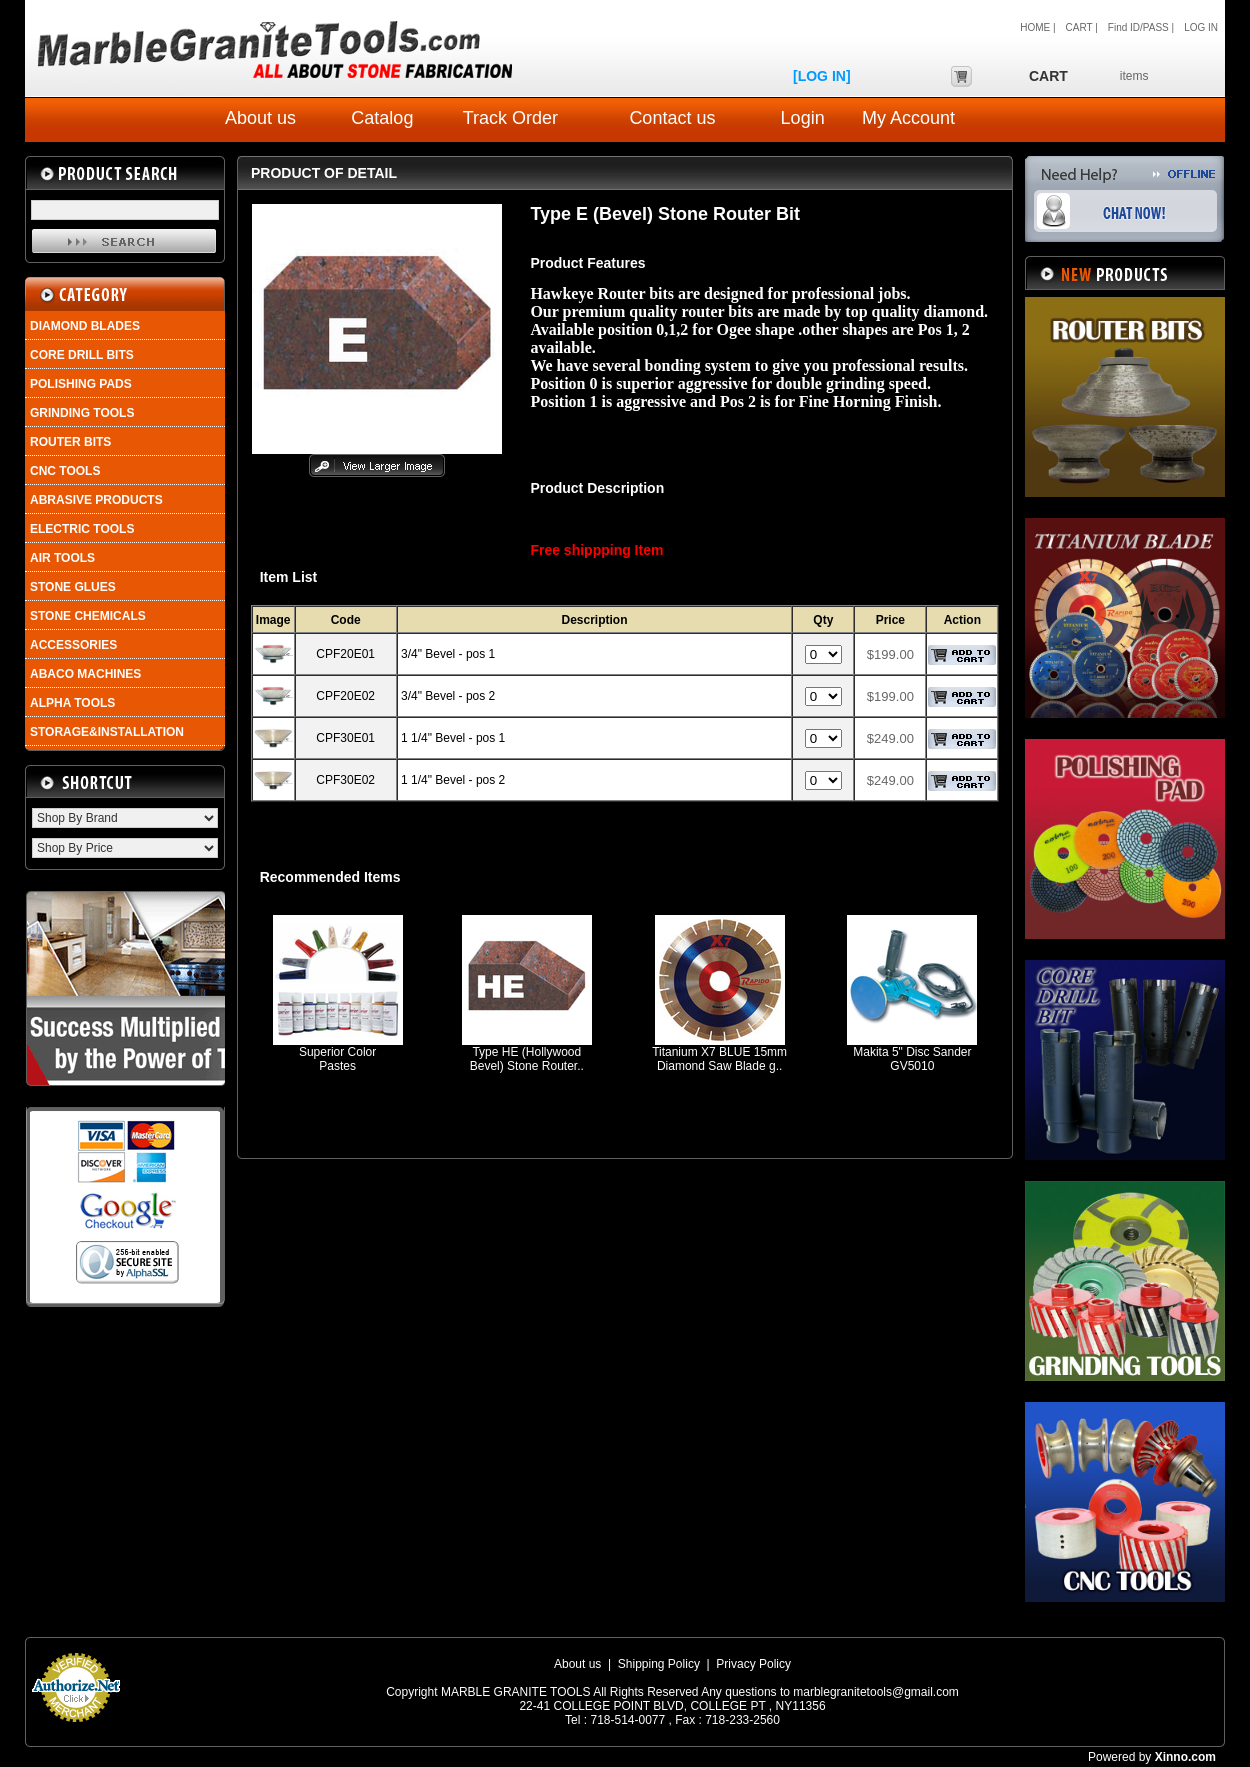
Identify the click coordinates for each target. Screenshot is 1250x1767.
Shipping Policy (659, 1664)
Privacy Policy (753, 1664)
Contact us (672, 118)
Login (803, 118)
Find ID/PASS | (1141, 27)
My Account (908, 118)
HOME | (1037, 27)
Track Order (510, 118)
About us (260, 118)
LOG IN (1201, 27)
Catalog (382, 118)
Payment (75, 1728)
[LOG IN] (822, 76)
